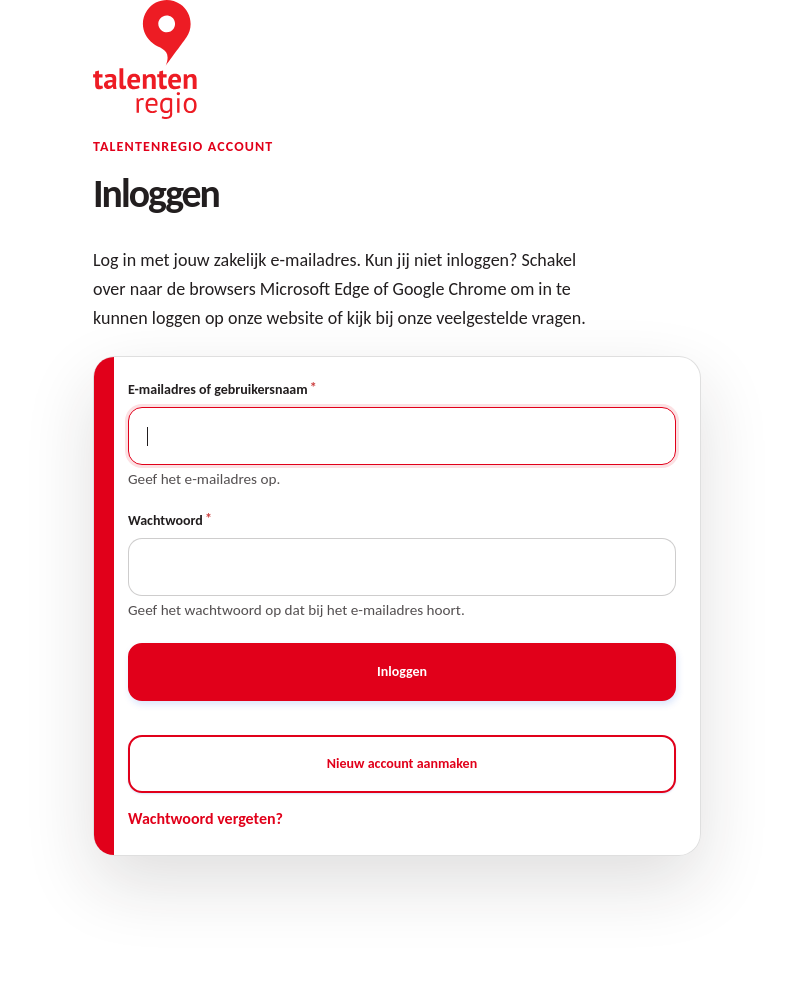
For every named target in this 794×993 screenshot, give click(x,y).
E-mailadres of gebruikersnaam (218, 389)
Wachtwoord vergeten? (205, 818)
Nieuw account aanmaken (402, 763)
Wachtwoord (165, 520)
